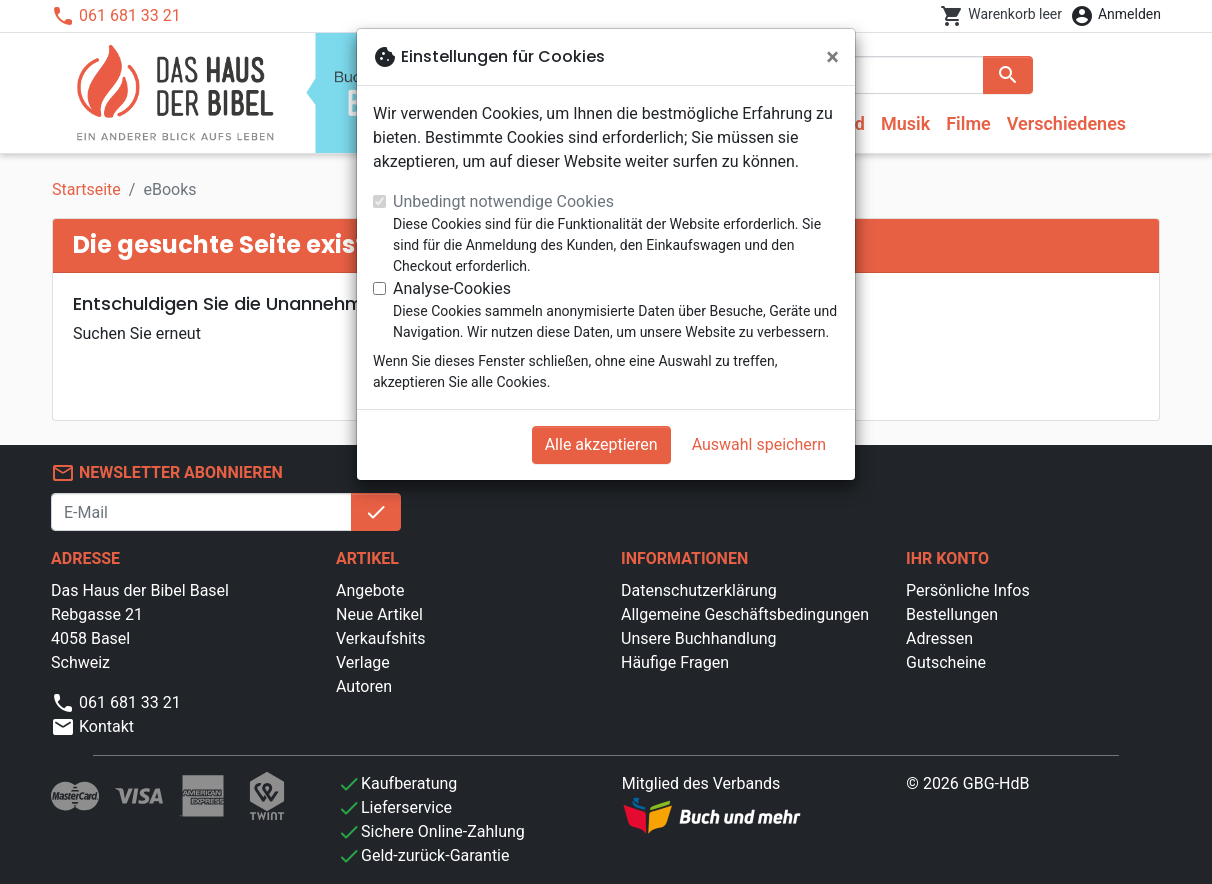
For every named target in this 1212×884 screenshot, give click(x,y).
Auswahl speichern (759, 444)
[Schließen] (832, 57)
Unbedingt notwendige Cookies (503, 201)
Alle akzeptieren (601, 444)
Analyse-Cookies (452, 288)
